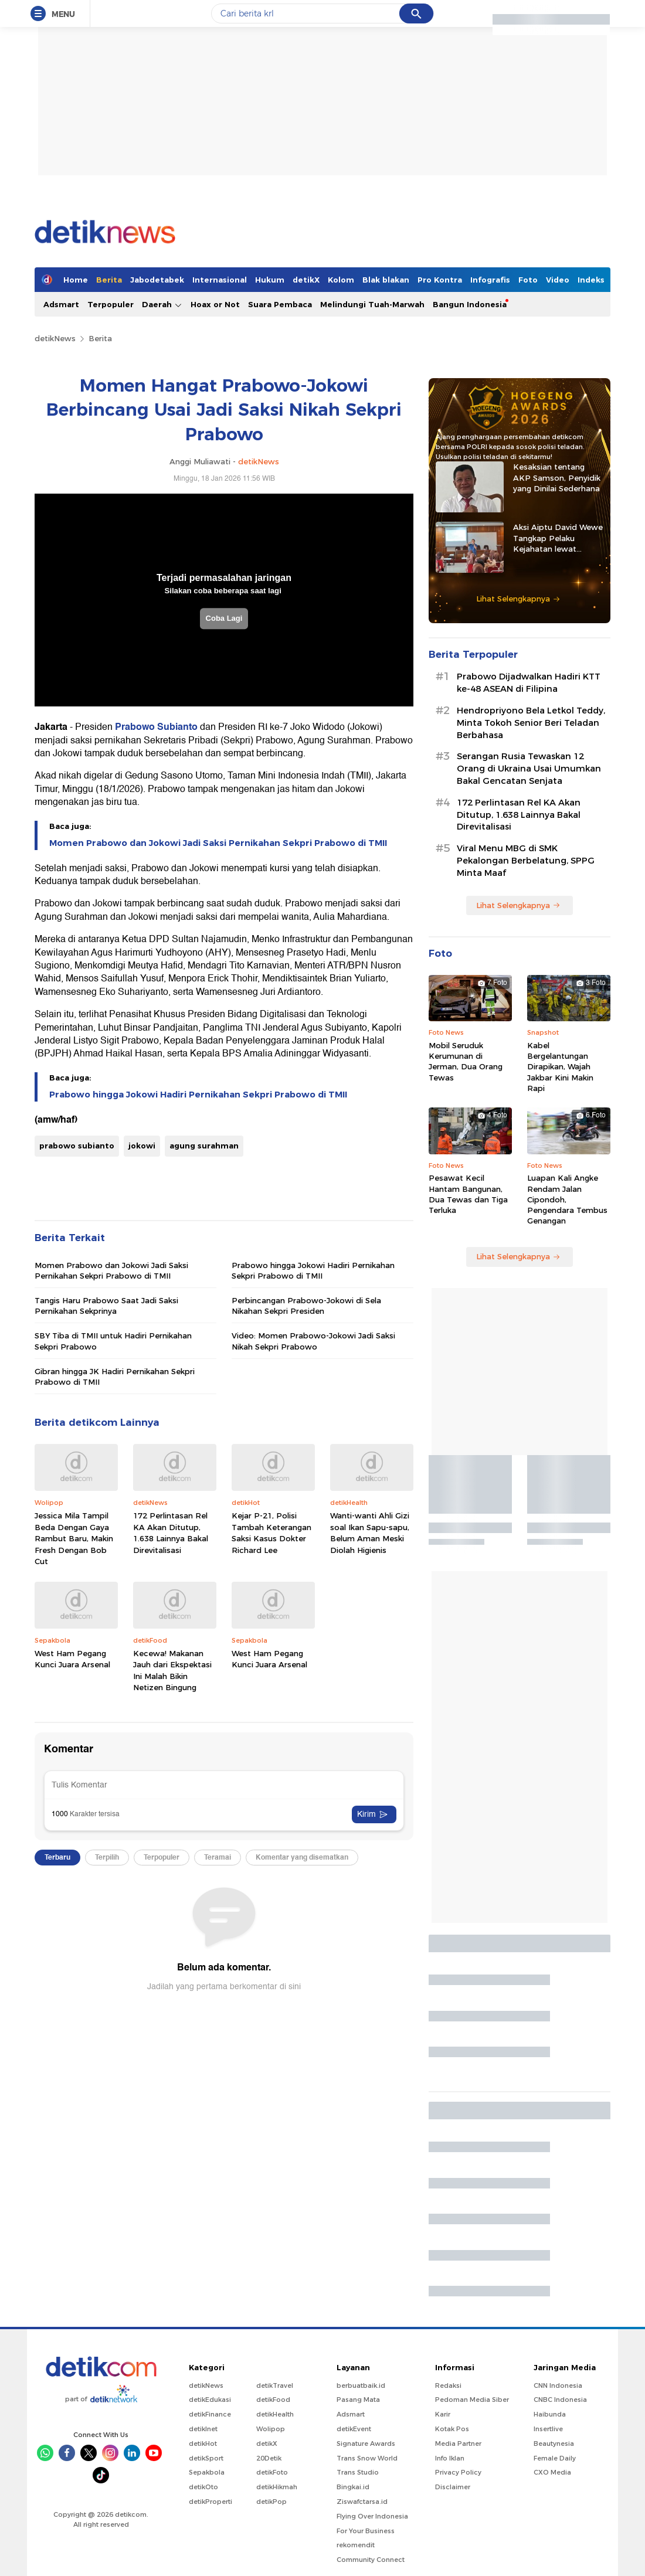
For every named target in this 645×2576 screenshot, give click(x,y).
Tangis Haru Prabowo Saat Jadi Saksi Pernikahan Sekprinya (106, 1306)
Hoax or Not (215, 304)
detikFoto (272, 2472)
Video (557, 279)
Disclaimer (452, 2487)
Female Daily (555, 2458)
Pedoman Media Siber (472, 2399)
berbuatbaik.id (361, 2385)
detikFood (273, 2399)
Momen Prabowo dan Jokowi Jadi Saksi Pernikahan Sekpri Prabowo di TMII (218, 843)
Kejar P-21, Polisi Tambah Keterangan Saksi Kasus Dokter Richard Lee (271, 1533)
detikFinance (210, 2414)
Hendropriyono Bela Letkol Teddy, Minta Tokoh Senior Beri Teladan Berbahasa (531, 722)
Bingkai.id (353, 2487)
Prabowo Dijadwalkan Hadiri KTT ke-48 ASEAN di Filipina (528, 682)
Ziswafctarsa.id (362, 2501)
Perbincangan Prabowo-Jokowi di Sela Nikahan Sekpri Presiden (306, 1306)
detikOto (203, 2487)
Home (75, 279)
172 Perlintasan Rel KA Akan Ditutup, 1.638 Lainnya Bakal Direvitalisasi (170, 1533)
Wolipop (270, 2429)
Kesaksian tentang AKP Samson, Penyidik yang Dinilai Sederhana (556, 477)
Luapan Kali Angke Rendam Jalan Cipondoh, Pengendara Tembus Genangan (567, 1199)
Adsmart (61, 304)
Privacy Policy (458, 2472)
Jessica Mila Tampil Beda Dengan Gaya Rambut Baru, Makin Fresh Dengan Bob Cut (74, 1538)
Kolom (341, 279)
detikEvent (354, 2429)
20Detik (268, 2458)
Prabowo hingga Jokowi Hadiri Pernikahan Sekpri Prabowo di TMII (198, 1094)
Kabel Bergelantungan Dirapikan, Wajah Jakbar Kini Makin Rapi (560, 1067)
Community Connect (371, 2559)
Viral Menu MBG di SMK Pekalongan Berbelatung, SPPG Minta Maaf (526, 860)
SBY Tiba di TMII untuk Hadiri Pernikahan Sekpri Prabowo (113, 1341)
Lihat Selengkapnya (518, 598)
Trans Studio (358, 2472)
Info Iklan (449, 2458)
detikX (306, 279)
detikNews (55, 338)
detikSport (206, 2458)
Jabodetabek (157, 279)
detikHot (203, 2443)
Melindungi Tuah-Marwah (372, 304)
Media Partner (458, 2443)
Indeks (591, 279)
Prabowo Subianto (156, 727)
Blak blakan (385, 279)
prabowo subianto (76, 1145)
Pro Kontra (439, 279)
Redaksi (448, 2385)
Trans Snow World (367, 2458)
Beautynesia (554, 2443)
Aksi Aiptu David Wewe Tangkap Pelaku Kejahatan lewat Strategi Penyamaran (558, 538)
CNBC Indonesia (560, 2399)
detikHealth (275, 2414)
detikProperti (210, 2501)
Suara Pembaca (280, 304)
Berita (109, 279)
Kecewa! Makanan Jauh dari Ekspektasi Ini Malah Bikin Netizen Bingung (172, 1671)
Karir (442, 2414)
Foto (528, 279)
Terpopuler (110, 304)
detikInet (203, 2429)
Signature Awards (366, 2443)
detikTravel (274, 2385)
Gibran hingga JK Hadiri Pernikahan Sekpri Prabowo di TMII (115, 1376)
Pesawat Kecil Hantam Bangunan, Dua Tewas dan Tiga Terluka (468, 1194)
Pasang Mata (358, 2399)
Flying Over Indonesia (372, 2516)
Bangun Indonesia (470, 304)
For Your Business (366, 2531)
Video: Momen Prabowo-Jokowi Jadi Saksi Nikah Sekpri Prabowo (313, 1341)
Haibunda (550, 2414)
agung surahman (204, 1145)
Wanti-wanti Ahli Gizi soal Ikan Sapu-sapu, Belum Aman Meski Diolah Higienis (369, 1533)
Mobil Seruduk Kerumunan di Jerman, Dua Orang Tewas (466, 1061)
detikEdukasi (210, 2399)
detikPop (271, 2501)
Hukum (269, 279)
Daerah (162, 305)
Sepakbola (207, 2472)
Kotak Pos (452, 2429)
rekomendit (356, 2545)
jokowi (141, 1145)
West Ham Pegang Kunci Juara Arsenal (72, 1659)
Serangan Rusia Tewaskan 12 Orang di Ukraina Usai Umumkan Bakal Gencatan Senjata (529, 768)
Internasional (219, 279)
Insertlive (548, 2429)
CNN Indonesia (558, 2385)
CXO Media (552, 2472)
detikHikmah (276, 2487)
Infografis (490, 279)
